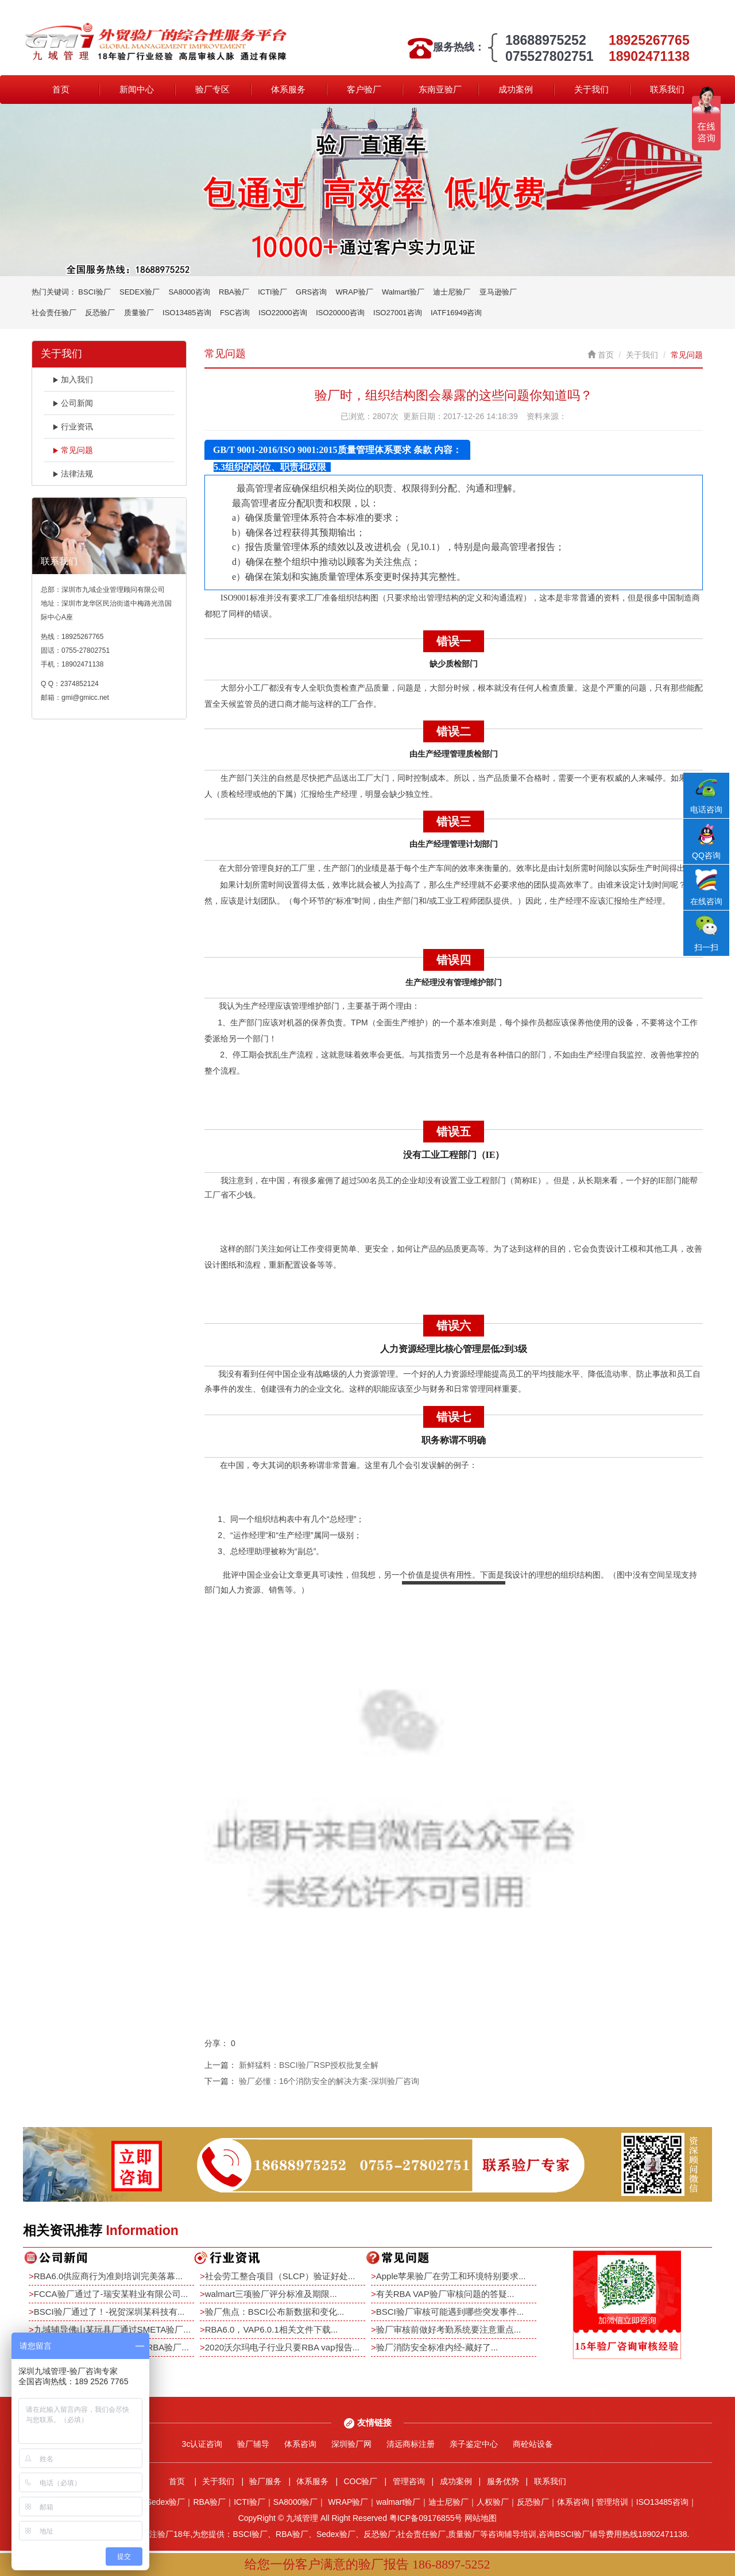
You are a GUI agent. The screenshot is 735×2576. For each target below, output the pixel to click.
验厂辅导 (253, 2444)
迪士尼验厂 (451, 292)
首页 (60, 89)
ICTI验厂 (272, 292)
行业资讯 (72, 426)
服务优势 (503, 2481)
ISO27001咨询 (397, 312)
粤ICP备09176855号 (426, 2518)
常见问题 (72, 450)
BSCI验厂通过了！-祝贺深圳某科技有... (109, 2312)
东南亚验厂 (440, 89)
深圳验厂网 (351, 2444)
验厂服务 (265, 2481)
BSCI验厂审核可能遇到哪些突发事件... (450, 2312)
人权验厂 (493, 2502)
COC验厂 (360, 2481)
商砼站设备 (533, 2444)
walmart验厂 (398, 2502)
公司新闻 (72, 403)
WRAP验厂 (354, 292)
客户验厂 (364, 89)
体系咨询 (300, 2444)
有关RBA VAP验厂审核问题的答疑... (445, 2294)
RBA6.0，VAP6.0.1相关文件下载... (271, 2329)
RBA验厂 (234, 292)
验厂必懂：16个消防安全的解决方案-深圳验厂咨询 (329, 2081)
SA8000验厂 (295, 2502)
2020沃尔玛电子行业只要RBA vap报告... (282, 2347)
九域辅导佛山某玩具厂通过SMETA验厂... (112, 2329)
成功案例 (515, 89)
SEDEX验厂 (139, 292)
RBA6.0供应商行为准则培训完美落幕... (108, 2276)
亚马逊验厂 (498, 292)
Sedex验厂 (165, 2502)
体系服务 (288, 89)
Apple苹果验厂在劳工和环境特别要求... (451, 2276)
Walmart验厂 (403, 292)
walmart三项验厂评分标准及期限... (271, 2294)
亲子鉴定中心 (474, 2444)
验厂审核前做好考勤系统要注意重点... (448, 2329)
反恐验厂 (100, 312)
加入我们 (72, 379)
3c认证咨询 (202, 2444)
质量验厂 (139, 312)
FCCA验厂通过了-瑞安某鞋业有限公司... (111, 2294)
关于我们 (591, 89)
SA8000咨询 (189, 292)
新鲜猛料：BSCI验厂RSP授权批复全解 (308, 2065)
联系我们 (667, 89)
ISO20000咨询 (340, 312)
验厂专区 (212, 89)
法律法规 (72, 473)
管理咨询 (409, 2481)
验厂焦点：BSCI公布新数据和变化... (275, 2312)
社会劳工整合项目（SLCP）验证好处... (280, 2276)
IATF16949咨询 (456, 312)
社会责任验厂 (54, 312)
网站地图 (481, 2518)
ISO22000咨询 (282, 312)
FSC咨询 (235, 312)
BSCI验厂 (94, 292)
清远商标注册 (410, 2444)
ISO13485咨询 (187, 312)
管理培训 (612, 2502)
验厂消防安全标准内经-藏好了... (437, 2347)
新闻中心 (136, 89)
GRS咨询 (311, 292)
